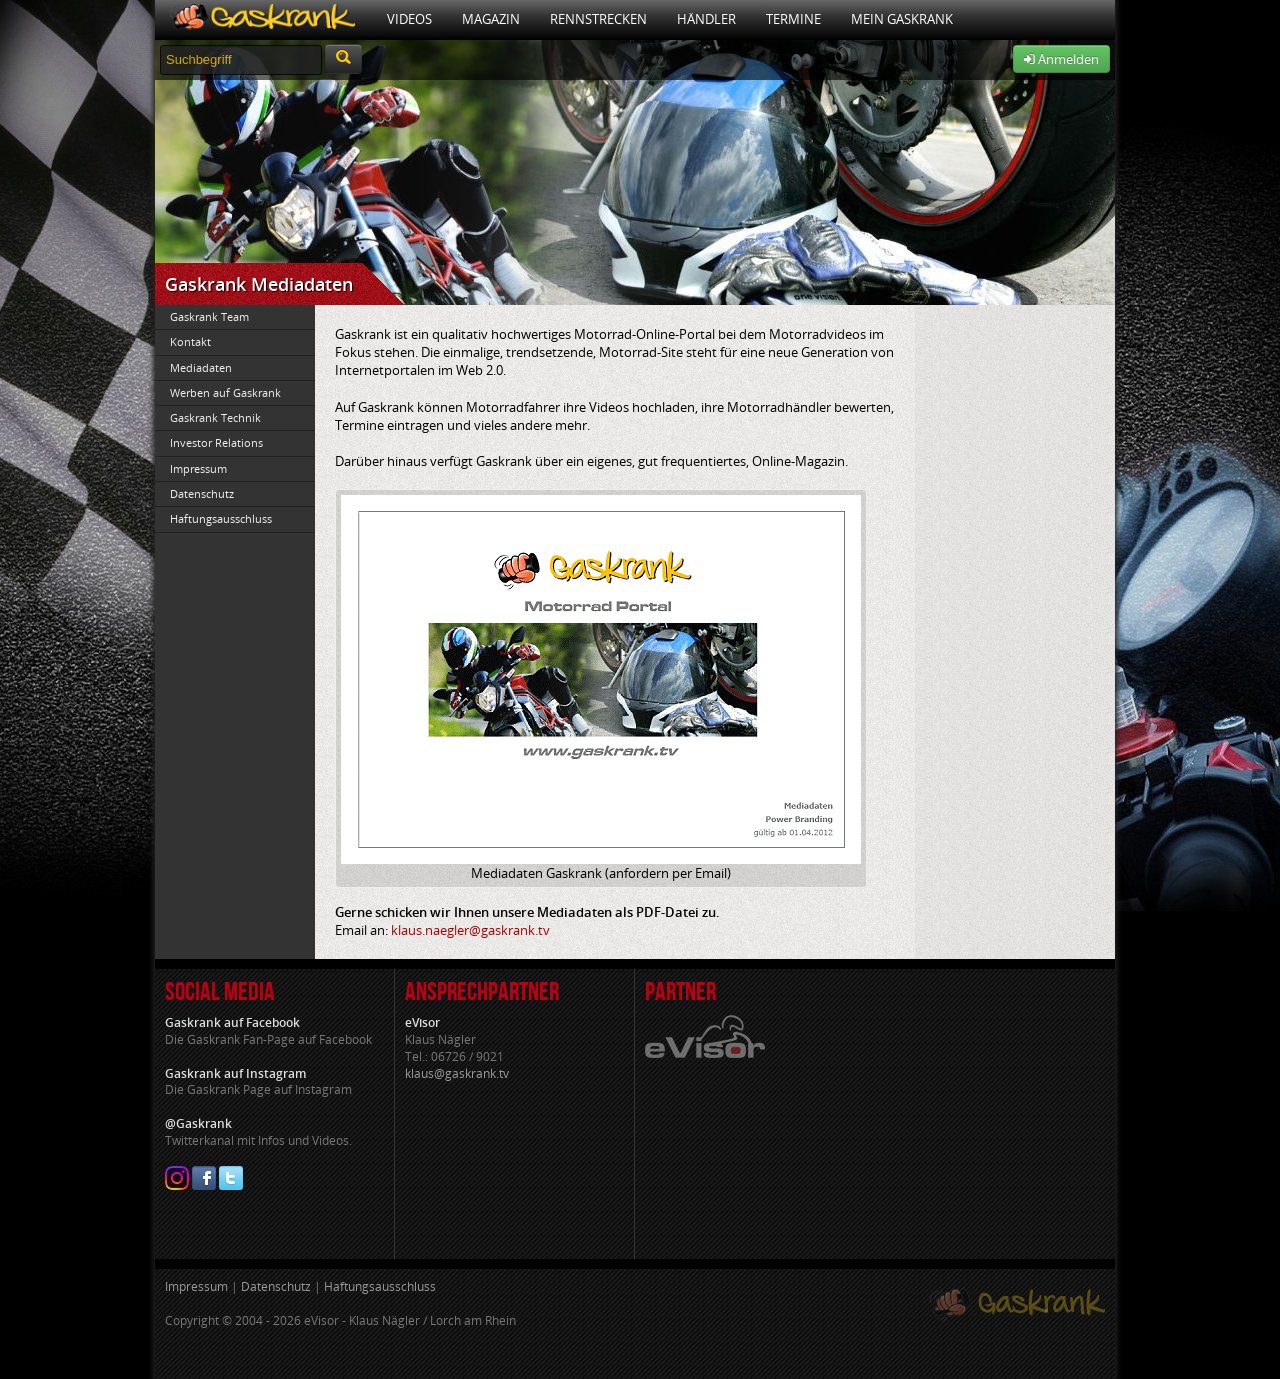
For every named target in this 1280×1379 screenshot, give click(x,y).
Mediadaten (201, 367)
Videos (409, 19)
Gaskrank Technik (215, 417)
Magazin (491, 19)
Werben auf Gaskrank (225, 392)
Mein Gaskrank (902, 19)
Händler (706, 19)
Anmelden (1061, 59)
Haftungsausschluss (221, 518)
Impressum (198, 468)
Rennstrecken (598, 19)
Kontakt (190, 341)
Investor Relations (216, 442)
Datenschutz (202, 493)
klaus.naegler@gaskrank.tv (470, 930)
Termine (793, 19)
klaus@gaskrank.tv (457, 1073)
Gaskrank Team (209, 316)
